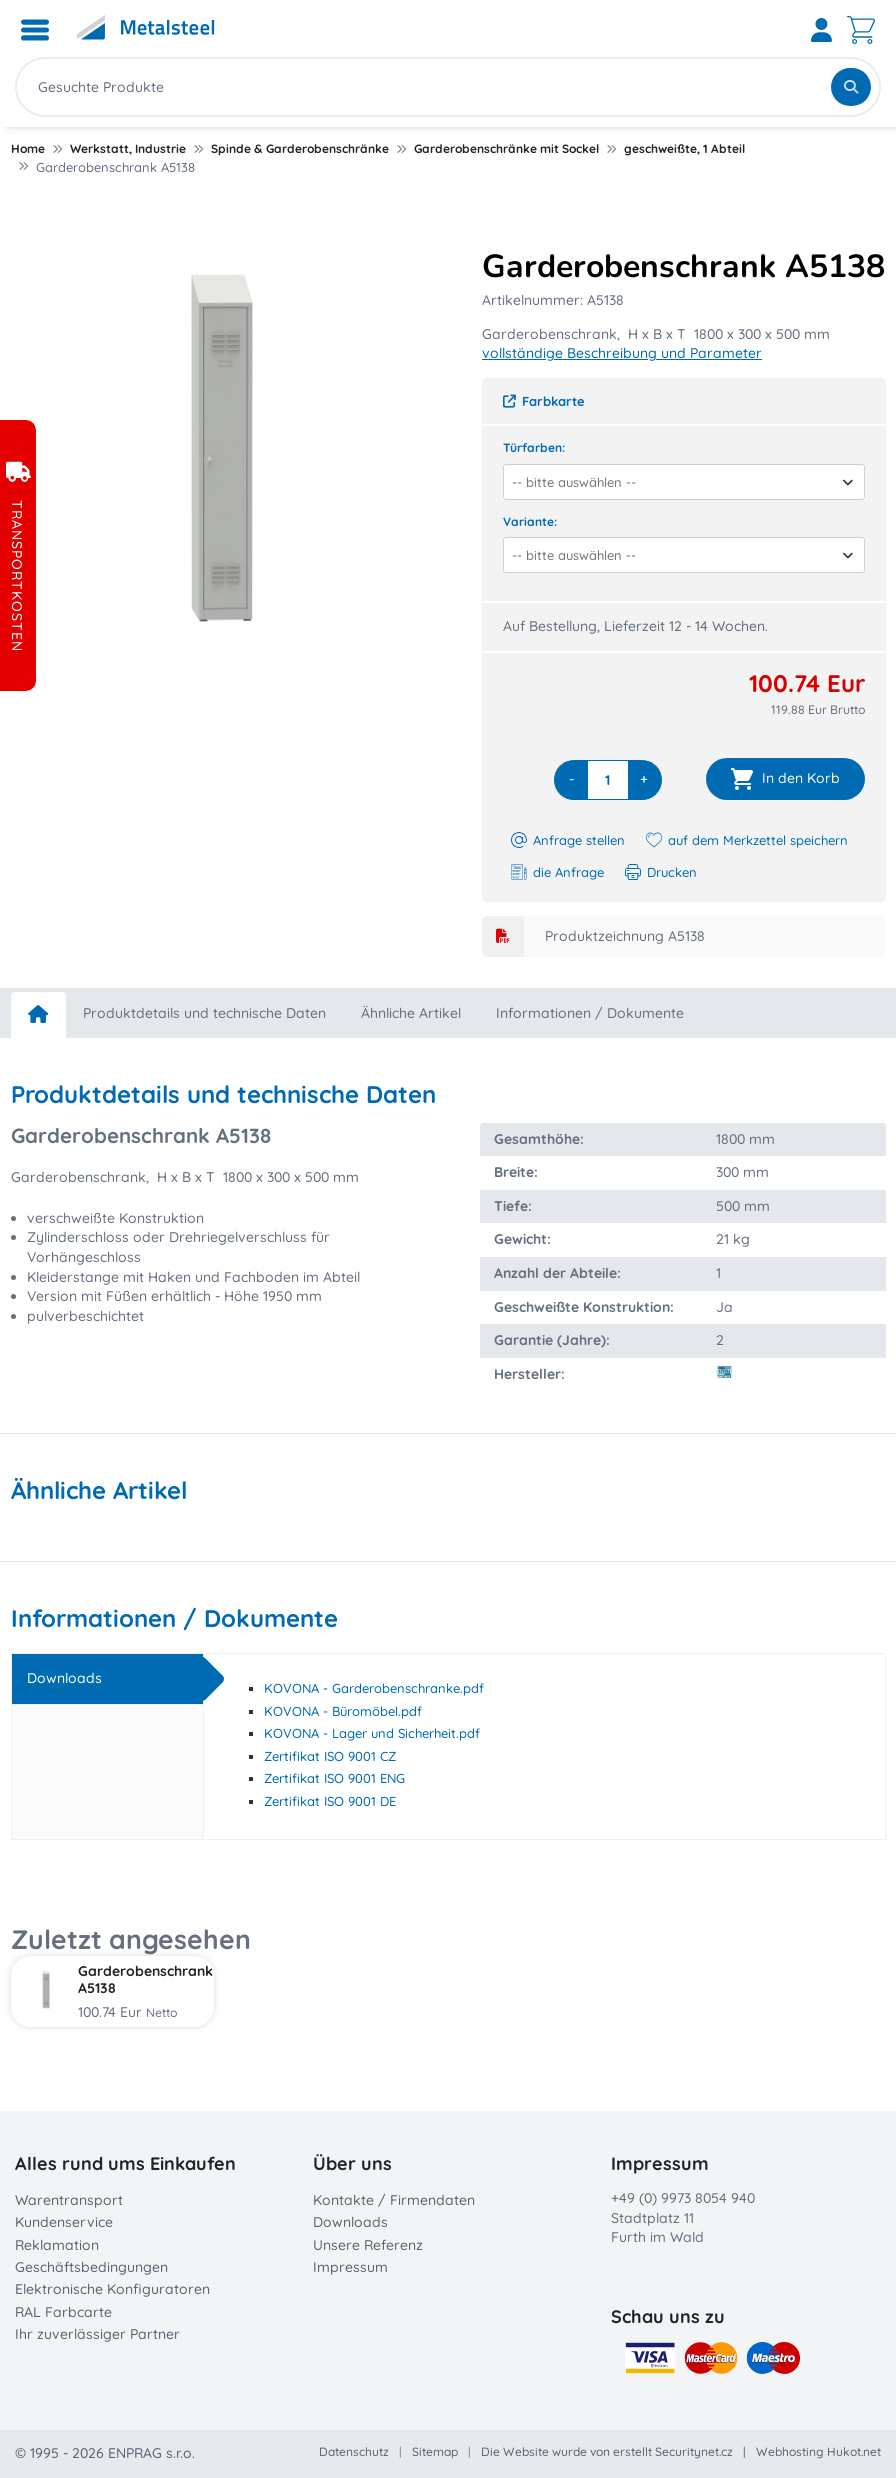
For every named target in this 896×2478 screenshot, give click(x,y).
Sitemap (435, 2451)
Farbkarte (544, 401)
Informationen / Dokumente (590, 1013)
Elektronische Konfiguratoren (112, 2289)
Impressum (350, 2267)
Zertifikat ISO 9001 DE (330, 1801)
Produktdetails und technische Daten (204, 1013)
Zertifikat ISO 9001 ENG (334, 1778)
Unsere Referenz (368, 2245)
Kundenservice (64, 2222)
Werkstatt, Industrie (128, 148)
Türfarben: (534, 447)
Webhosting (790, 2451)
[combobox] (677, 482)
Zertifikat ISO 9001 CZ (330, 1756)
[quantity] (608, 780)
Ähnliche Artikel (411, 1013)
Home (28, 148)
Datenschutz (354, 2451)
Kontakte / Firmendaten (394, 2200)
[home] (38, 1015)
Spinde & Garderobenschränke (300, 148)
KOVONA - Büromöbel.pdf (343, 1711)
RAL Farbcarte (63, 2312)
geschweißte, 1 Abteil (684, 148)
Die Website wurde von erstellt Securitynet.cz (607, 2451)
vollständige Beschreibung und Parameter (622, 353)
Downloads (350, 2222)
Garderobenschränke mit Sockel (506, 148)
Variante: (530, 521)
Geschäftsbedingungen (91, 2267)
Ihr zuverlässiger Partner (97, 2334)
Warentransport (69, 2200)
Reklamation (57, 2245)
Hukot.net (854, 2451)
